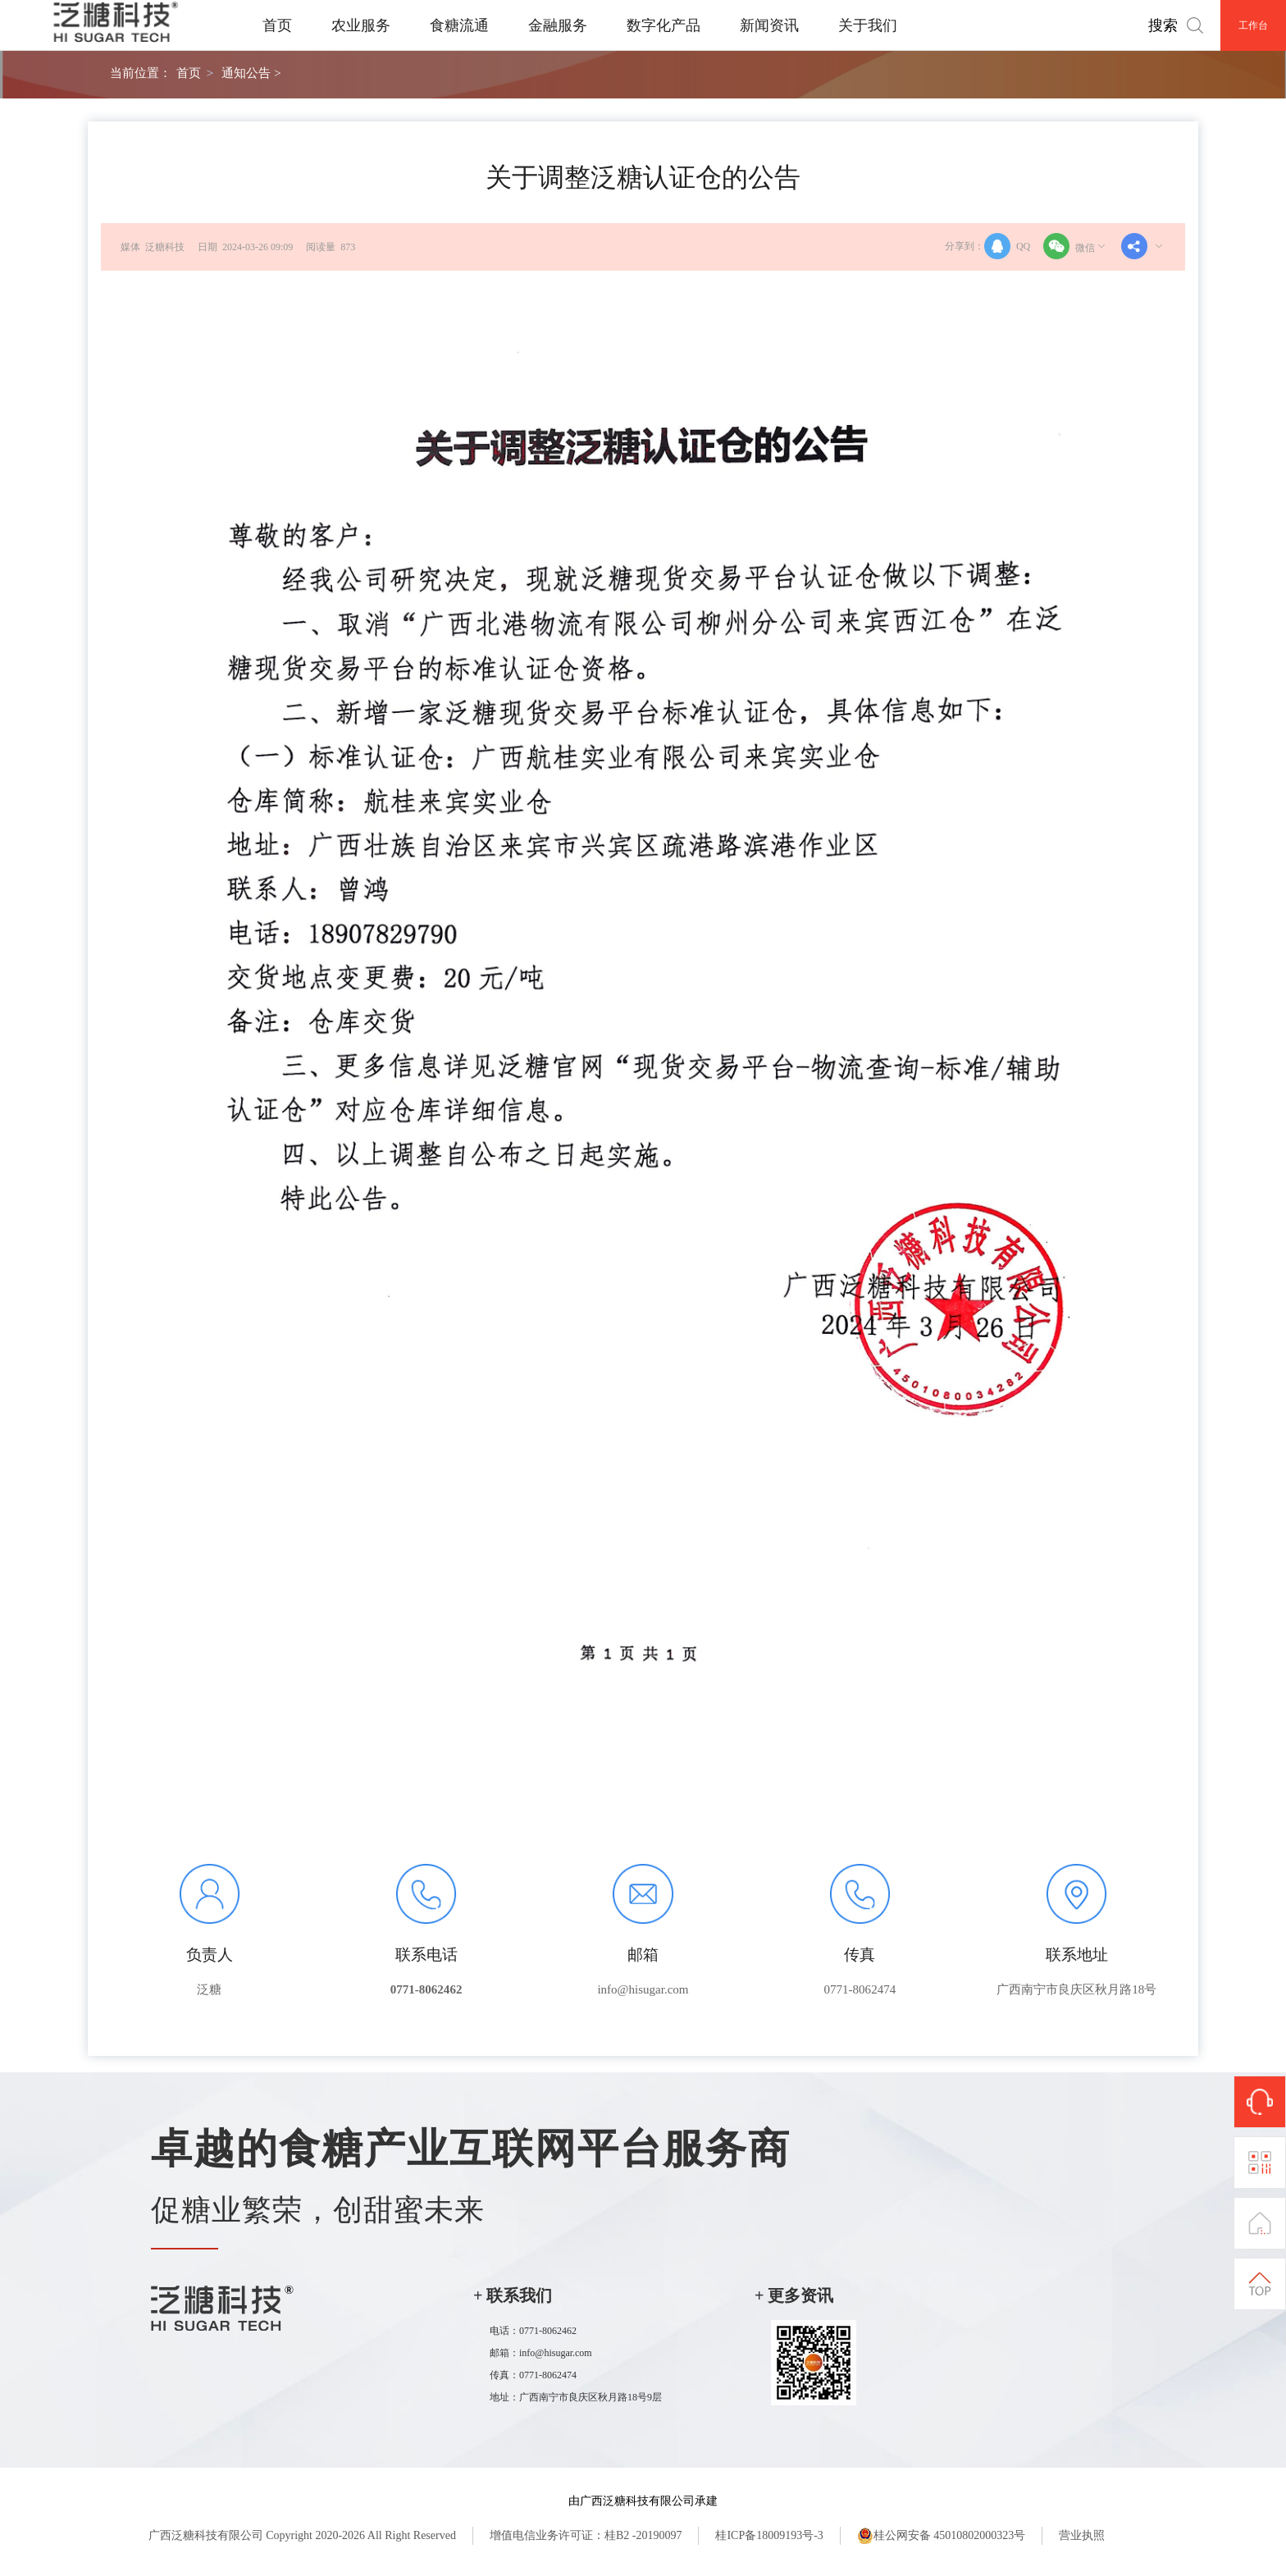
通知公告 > (250, 73)
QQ (1007, 246)
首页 (277, 25)
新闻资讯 (769, 25)
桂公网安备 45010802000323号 (941, 2536)
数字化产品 (663, 25)
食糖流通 (459, 25)
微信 (1075, 246)
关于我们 (867, 25)
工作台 (1253, 25)
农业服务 (360, 25)
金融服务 (557, 25)
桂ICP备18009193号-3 (769, 2535)
